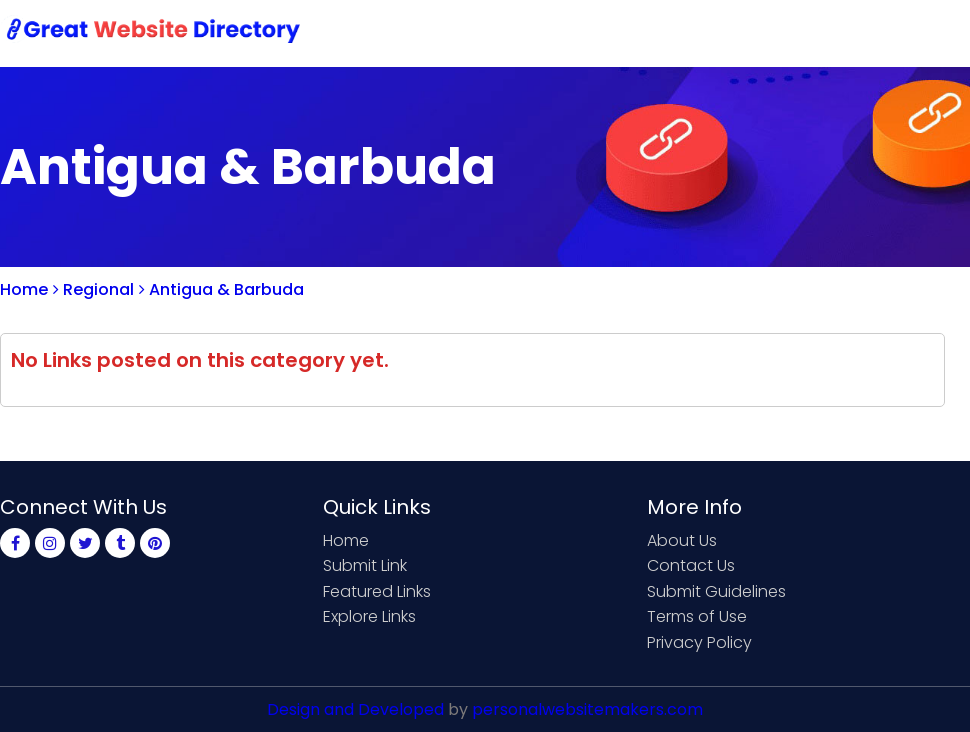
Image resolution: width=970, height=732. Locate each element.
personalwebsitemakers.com (587, 709)
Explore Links (369, 616)
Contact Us (686, 32)
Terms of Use (697, 616)
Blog (938, 32)
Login (870, 32)
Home (470, 32)
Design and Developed (355, 709)
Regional (93, 289)
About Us (682, 540)
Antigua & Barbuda (221, 289)
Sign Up (790, 32)
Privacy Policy (699, 642)
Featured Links (377, 591)
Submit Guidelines (716, 591)
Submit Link (567, 32)
